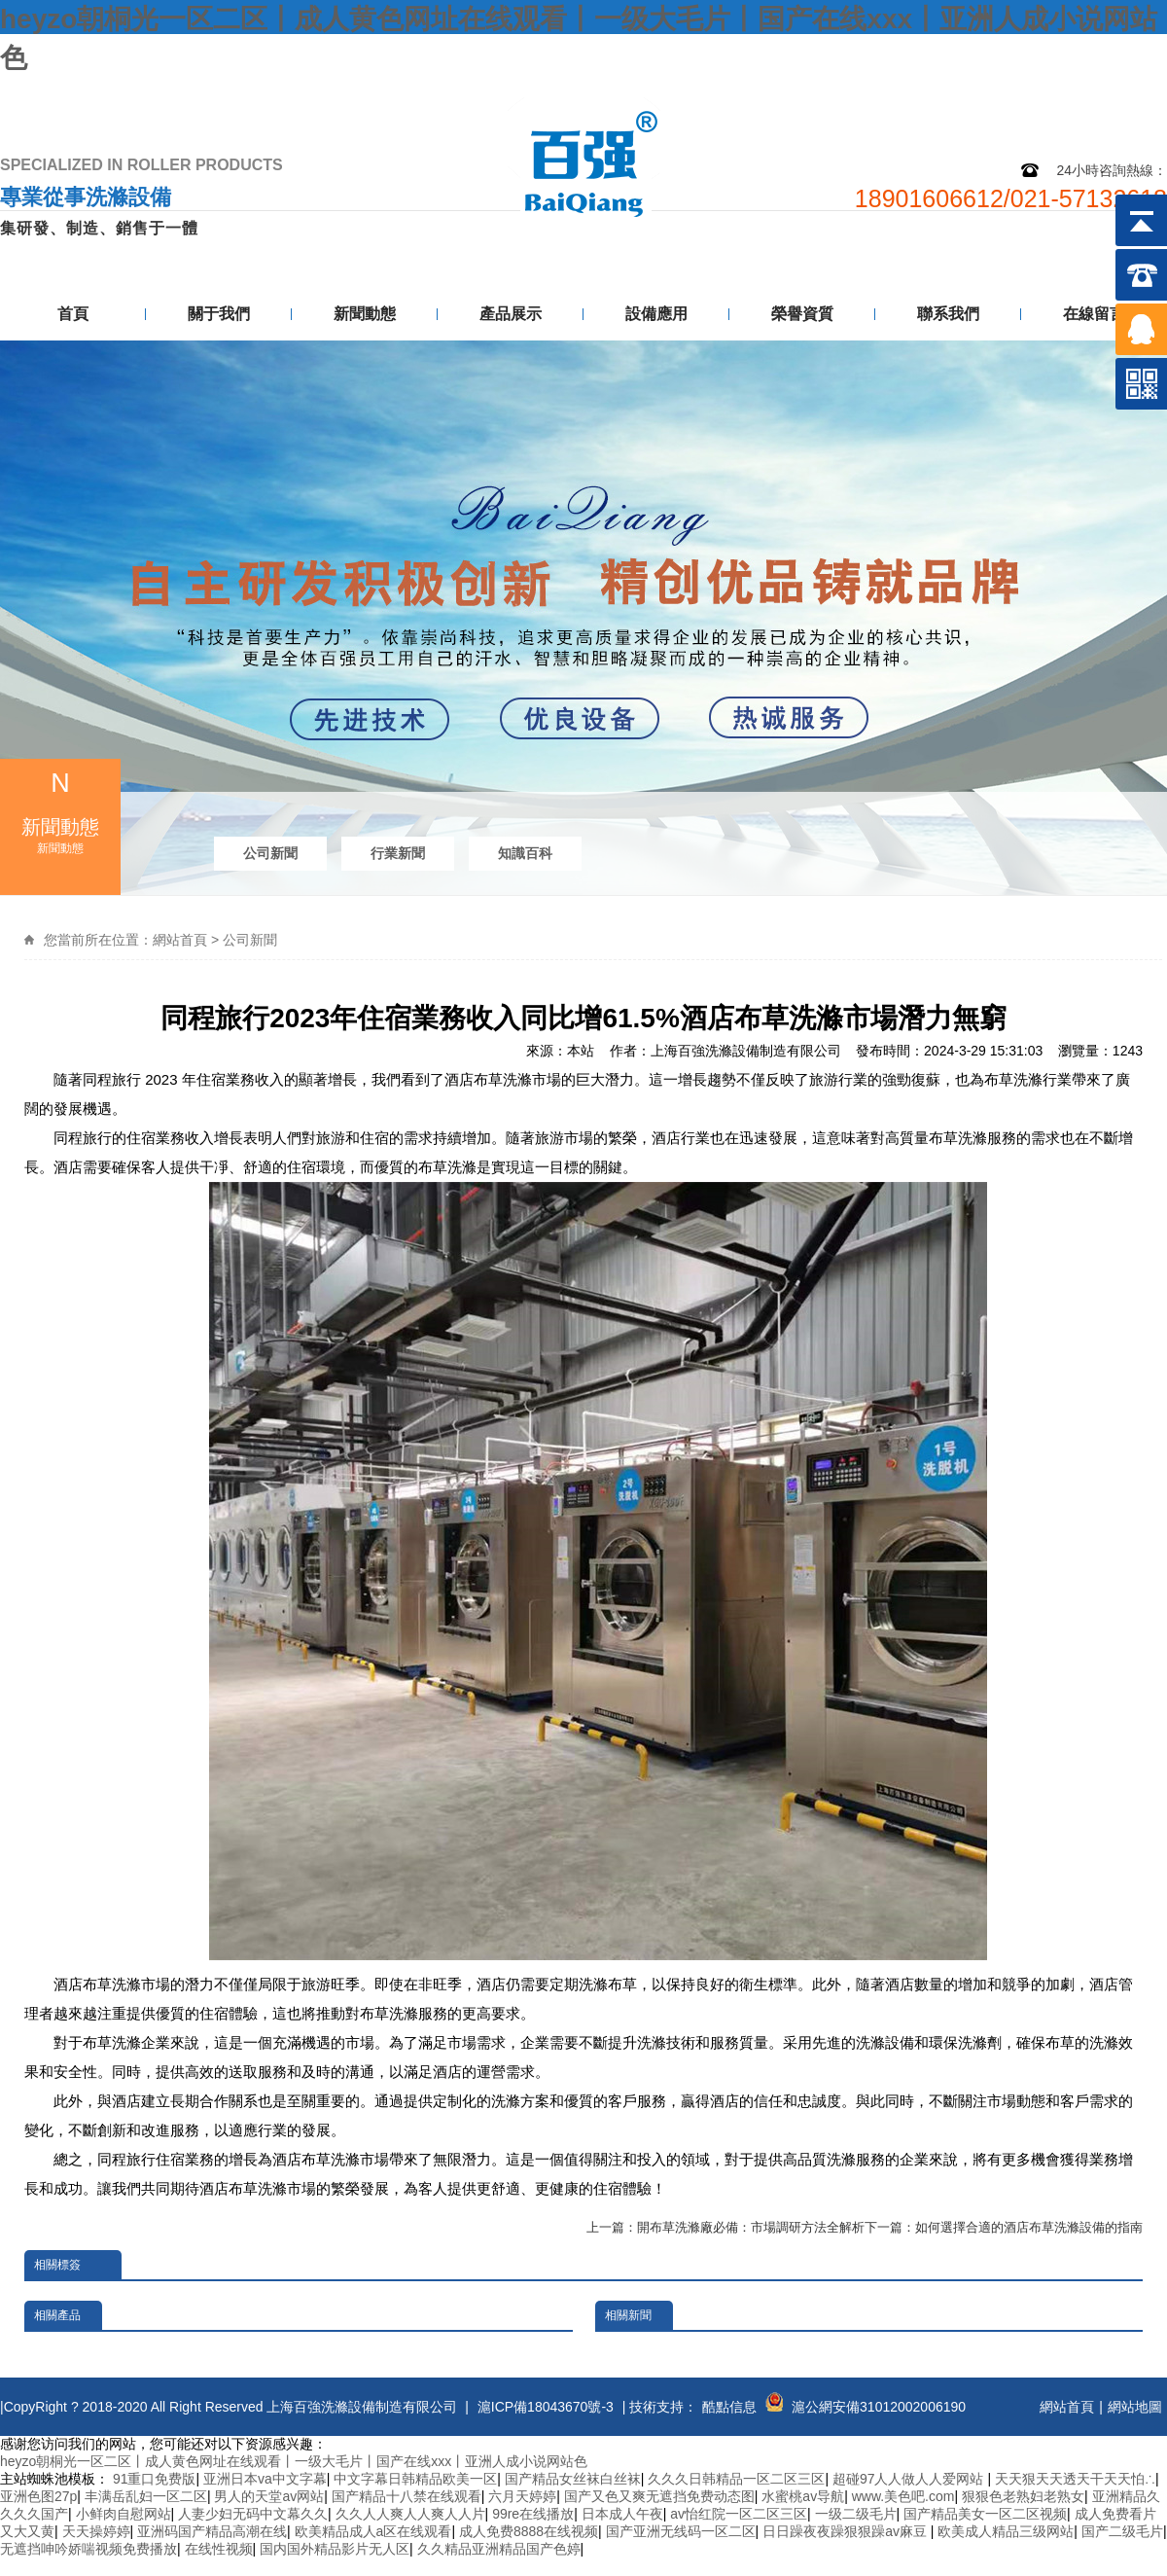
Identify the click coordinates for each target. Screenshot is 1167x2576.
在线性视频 (219, 2549)
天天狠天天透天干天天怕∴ (1075, 2479)
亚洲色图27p (38, 2496)
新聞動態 (365, 313)
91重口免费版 (154, 2479)
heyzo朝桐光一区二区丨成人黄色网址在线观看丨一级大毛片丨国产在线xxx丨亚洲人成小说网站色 (293, 2461)
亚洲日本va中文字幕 (265, 2479)
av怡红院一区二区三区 (738, 2514)
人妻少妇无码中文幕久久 (253, 2514)
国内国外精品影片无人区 (334, 2549)
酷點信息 (729, 2407)
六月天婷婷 (522, 2496)
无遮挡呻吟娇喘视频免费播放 (88, 2549)
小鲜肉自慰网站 (123, 2514)
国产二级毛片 (1122, 2531)
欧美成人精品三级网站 (1005, 2531)
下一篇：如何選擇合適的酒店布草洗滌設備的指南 (1004, 2227)
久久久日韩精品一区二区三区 (736, 2479)
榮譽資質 (802, 313)
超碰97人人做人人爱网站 (909, 2479)
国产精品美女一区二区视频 (985, 2514)
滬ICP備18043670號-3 (545, 2407)
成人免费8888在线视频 (528, 2531)
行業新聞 (398, 853)
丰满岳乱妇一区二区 (146, 2496)
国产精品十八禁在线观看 (406, 2496)
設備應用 (656, 313)
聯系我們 (1120, 95)
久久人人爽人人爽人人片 (410, 2514)
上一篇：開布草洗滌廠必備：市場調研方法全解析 (725, 2227)
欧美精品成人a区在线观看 (373, 2531)
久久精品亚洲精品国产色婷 (499, 2549)
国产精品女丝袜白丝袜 (573, 2479)
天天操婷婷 (96, 2531)
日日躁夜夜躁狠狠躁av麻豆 (846, 2531)
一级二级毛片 (856, 2514)
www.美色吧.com (903, 2496)
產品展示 (510, 313)
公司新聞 (270, 853)
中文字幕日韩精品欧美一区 (415, 2479)
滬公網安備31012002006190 (879, 2407)
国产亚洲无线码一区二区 (681, 2531)
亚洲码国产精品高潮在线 (212, 2531)
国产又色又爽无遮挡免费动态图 (659, 2496)
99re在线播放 (533, 2514)
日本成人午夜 (622, 2514)
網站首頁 (180, 940)
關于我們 (219, 313)
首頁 (72, 313)
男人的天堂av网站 (269, 2496)
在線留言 (1094, 313)
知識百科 (525, 853)
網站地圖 (1024, 95)
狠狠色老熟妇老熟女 (1023, 2496)
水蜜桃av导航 (802, 2496)
